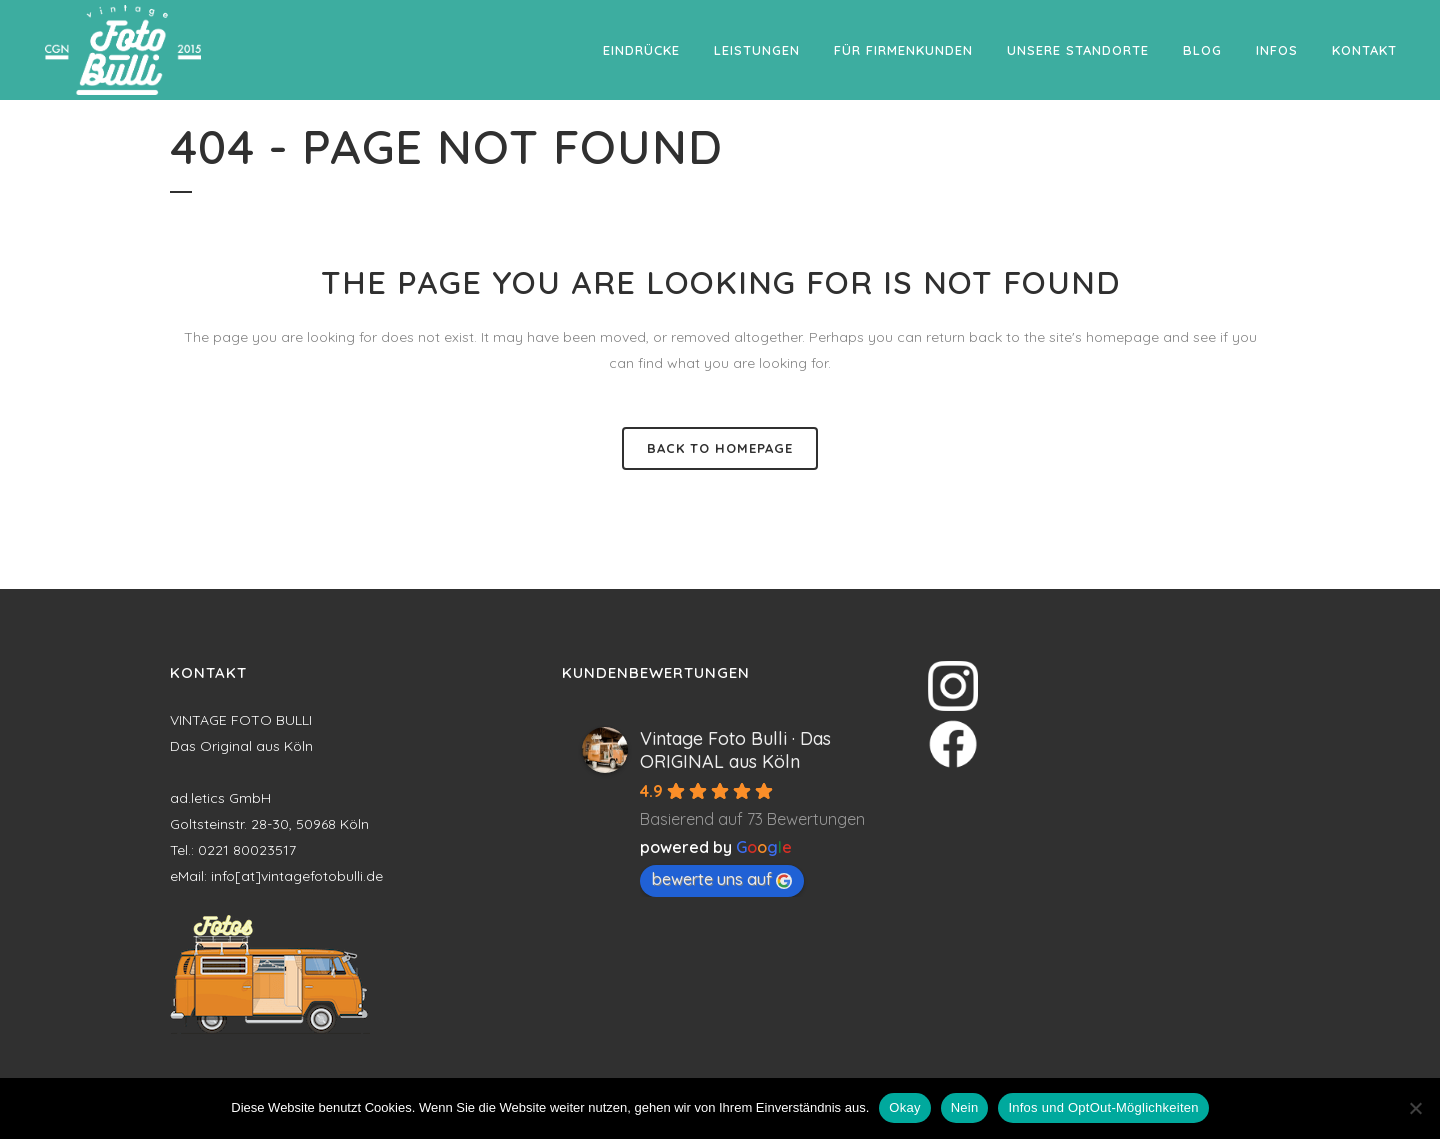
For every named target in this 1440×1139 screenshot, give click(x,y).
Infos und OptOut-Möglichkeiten (1103, 1107)
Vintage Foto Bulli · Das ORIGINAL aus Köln (735, 750)
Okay (904, 1107)
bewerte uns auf (722, 879)
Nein (965, 1107)
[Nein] (1415, 1108)
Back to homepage (720, 448)
